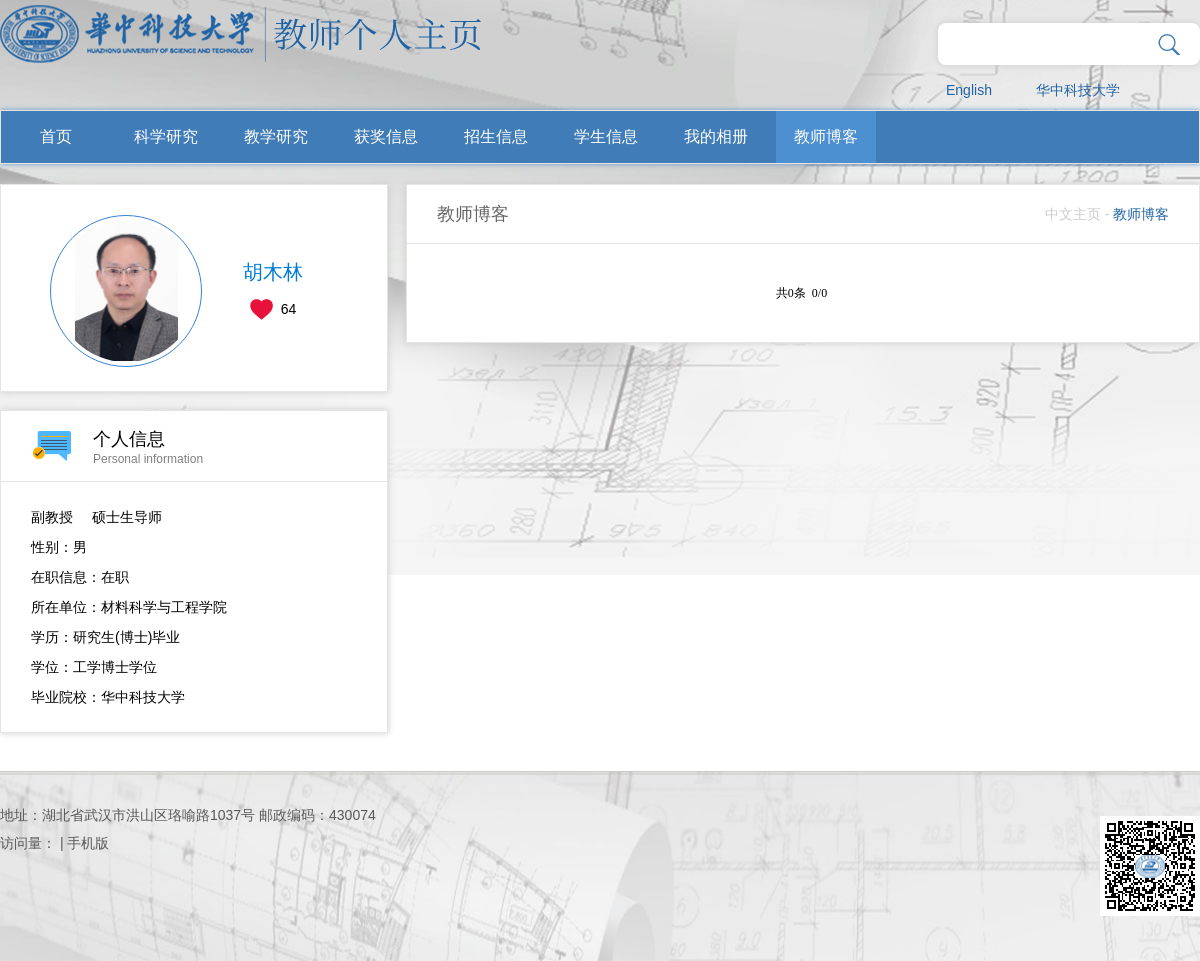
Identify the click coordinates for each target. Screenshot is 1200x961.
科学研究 (166, 136)
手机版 (88, 843)
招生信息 (496, 136)
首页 (56, 136)
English (969, 90)
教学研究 (276, 136)
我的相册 (716, 136)
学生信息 (606, 136)
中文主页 (1073, 214)
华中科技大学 (1078, 90)
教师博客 (826, 136)
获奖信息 (386, 136)
